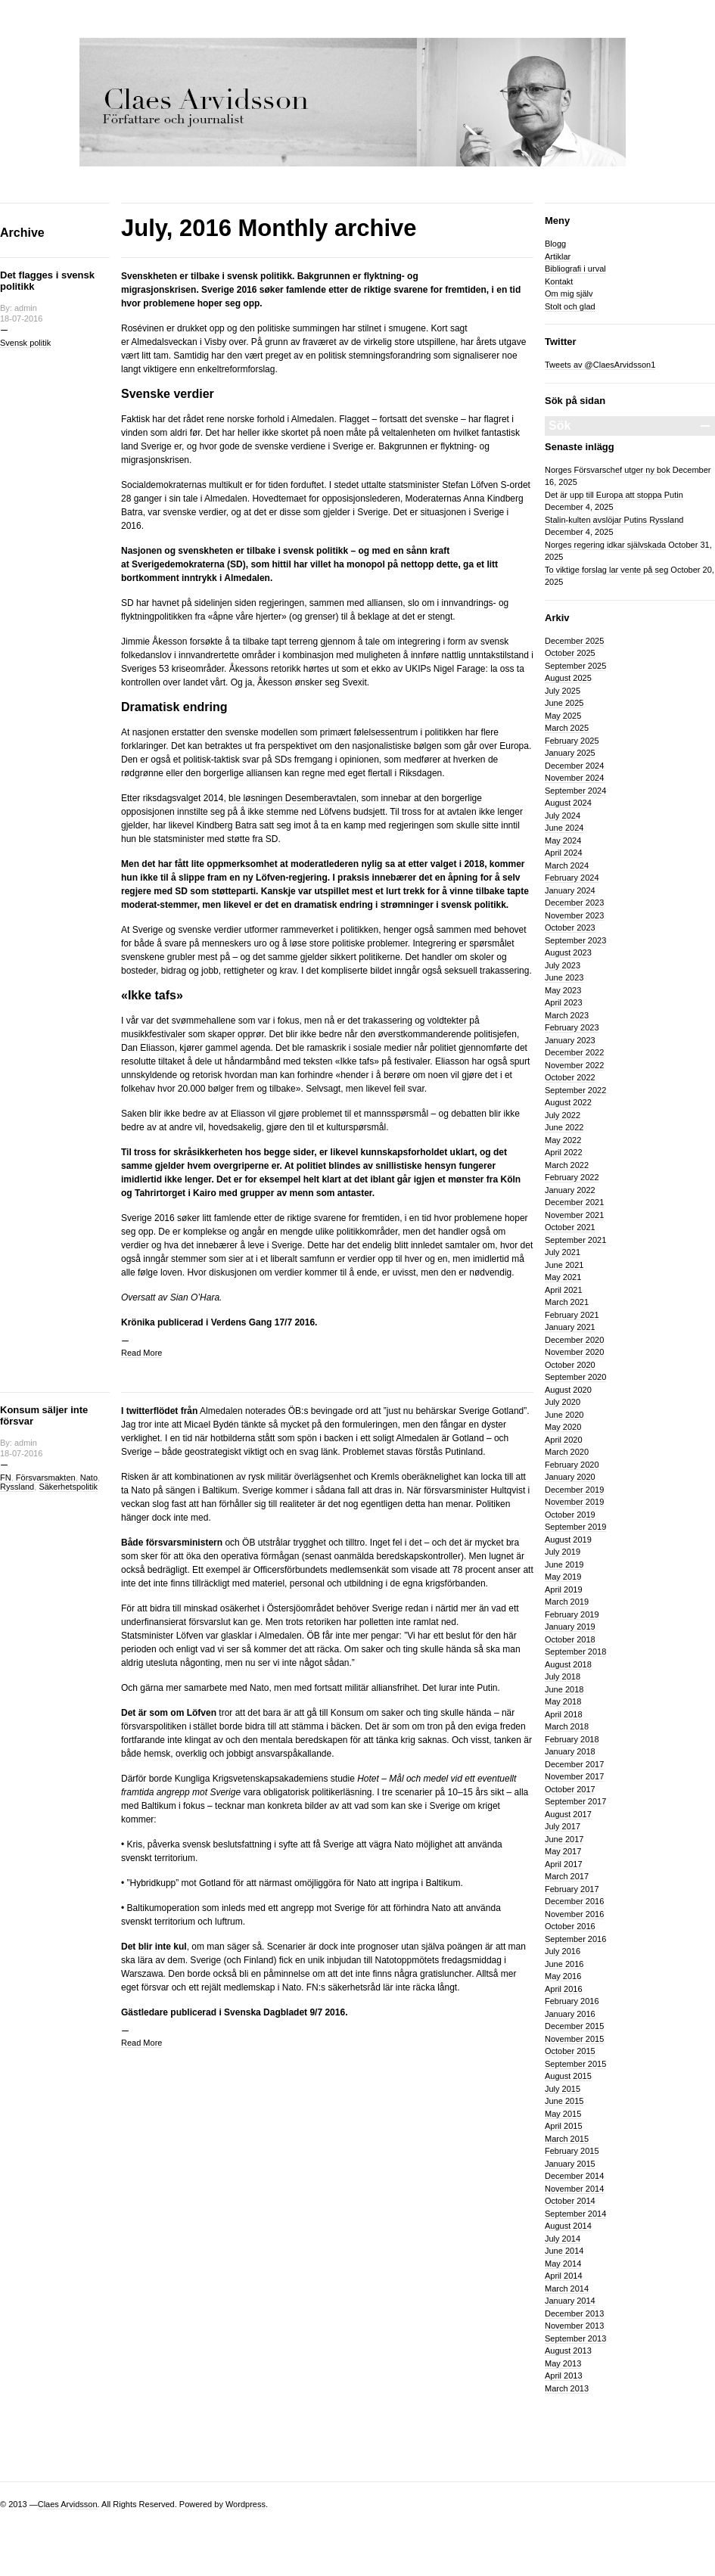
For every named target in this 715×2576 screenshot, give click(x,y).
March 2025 (567, 727)
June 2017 (564, 1839)
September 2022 (575, 1090)
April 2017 (564, 1864)
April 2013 (564, 2375)
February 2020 (572, 1464)
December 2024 (574, 765)
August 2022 (568, 1102)
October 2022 (570, 1077)
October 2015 (570, 2051)
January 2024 (570, 890)
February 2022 (572, 1177)
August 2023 (568, 952)
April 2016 (564, 1988)
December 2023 (574, 902)
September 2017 (575, 1801)
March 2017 (567, 1876)
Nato (89, 1477)
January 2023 (570, 1040)
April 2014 (564, 2275)
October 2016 (570, 1926)
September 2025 (575, 665)
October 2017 (570, 1789)
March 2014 (567, 2288)
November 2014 (574, 2188)
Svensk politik (25, 342)
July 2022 (562, 1115)
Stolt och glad (570, 306)
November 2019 (574, 1501)
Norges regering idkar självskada (605, 544)
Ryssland (17, 1486)
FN (5, 1477)
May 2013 (563, 2363)
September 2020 (575, 1376)
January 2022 (570, 1190)
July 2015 (562, 2088)
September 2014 (575, 2213)
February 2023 (572, 1027)
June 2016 (564, 1964)
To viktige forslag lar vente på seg (606, 569)
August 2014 (568, 2225)
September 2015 (575, 2063)
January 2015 (570, 2163)
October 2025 (570, 652)
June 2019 (564, 1564)
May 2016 (563, 1976)
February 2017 (572, 1889)
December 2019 (574, 1489)
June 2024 (564, 827)
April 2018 (564, 1714)
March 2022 (567, 1165)
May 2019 (563, 1576)
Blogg (555, 243)
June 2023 (564, 977)
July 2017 (562, 1826)
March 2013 (567, 2388)
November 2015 (574, 2038)
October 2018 (570, 1639)
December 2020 (574, 1339)
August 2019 (568, 1539)
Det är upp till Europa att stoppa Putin (614, 494)
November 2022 (574, 1065)
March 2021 (567, 1302)
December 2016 (574, 1901)
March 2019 (567, 1601)
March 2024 (567, 865)
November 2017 (574, 1776)
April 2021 (564, 1289)
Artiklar (557, 256)
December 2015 (574, 2026)
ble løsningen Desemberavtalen (292, 798)
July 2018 (562, 1676)
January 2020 (570, 1476)
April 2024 (564, 852)
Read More (141, 1352)
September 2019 (575, 1526)
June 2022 (564, 1127)
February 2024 (572, 877)
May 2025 (563, 715)
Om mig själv (569, 293)
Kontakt (559, 281)
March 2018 (567, 1726)
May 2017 (563, 1851)
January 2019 (570, 1626)
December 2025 (574, 640)
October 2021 (570, 1227)
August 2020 (568, 1389)
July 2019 (562, 1551)
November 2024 (574, 777)
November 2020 (574, 1351)
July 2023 (562, 965)
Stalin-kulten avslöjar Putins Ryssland (614, 519)
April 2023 (564, 1002)
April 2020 (564, 1439)
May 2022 (563, 1140)
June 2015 (564, 2100)
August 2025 (568, 677)
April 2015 (564, 2125)
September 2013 (575, 2338)
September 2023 (575, 940)
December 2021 (574, 1202)
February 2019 (572, 1614)
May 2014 (563, 2263)
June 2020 (564, 1414)
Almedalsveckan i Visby (178, 342)
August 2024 (568, 802)
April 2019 (564, 1589)
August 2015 (568, 2075)
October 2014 (570, 2200)
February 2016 (572, 2001)
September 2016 (575, 1939)
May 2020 (563, 1426)
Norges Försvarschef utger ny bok (607, 469)
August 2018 (568, 1664)
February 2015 (572, 2150)
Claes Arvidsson (68, 2504)
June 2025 (564, 702)
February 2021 (572, 1314)
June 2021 (564, 1264)
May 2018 (563, 1701)
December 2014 (574, 2175)
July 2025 (562, 690)
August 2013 (568, 2350)
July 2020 (562, 1401)
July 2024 (562, 815)
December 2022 (574, 1052)
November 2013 (574, 2325)
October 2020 (570, 1364)
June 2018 (564, 1689)
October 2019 (570, 1514)
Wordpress (245, 2504)
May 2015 (563, 2113)
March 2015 (567, 2138)
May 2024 (563, 840)
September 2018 (575, 1651)
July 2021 (562, 1252)
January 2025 (570, 752)
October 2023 (570, 927)
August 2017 (568, 1814)
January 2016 (570, 2013)
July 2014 (562, 2238)
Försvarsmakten (46, 1477)
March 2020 (567, 1451)
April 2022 (564, 1152)
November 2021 (574, 1215)
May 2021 (563, 1277)
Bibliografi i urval (575, 268)
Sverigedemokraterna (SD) (189, 564)
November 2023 (574, 915)
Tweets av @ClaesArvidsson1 (600, 364)
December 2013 (574, 2313)
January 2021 (570, 1327)
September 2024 (575, 790)
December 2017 (574, 1764)
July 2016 (562, 1951)
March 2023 (567, 1015)
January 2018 (570, 1751)
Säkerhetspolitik (68, 1486)
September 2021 (575, 1239)
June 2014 (564, 2250)
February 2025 (572, 740)
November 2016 (574, 1914)
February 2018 (572, 1739)
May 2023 (563, 990)
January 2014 (570, 2300)
